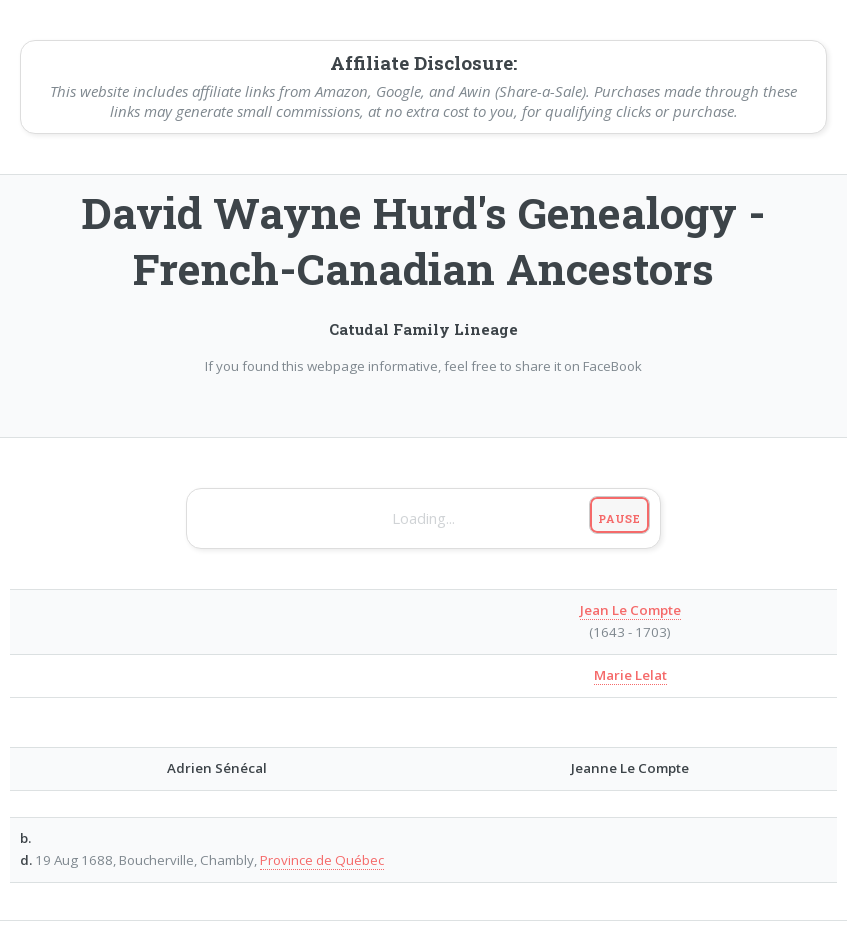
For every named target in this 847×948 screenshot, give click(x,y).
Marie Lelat (630, 675)
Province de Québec (322, 860)
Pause (619, 518)
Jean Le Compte (630, 610)
